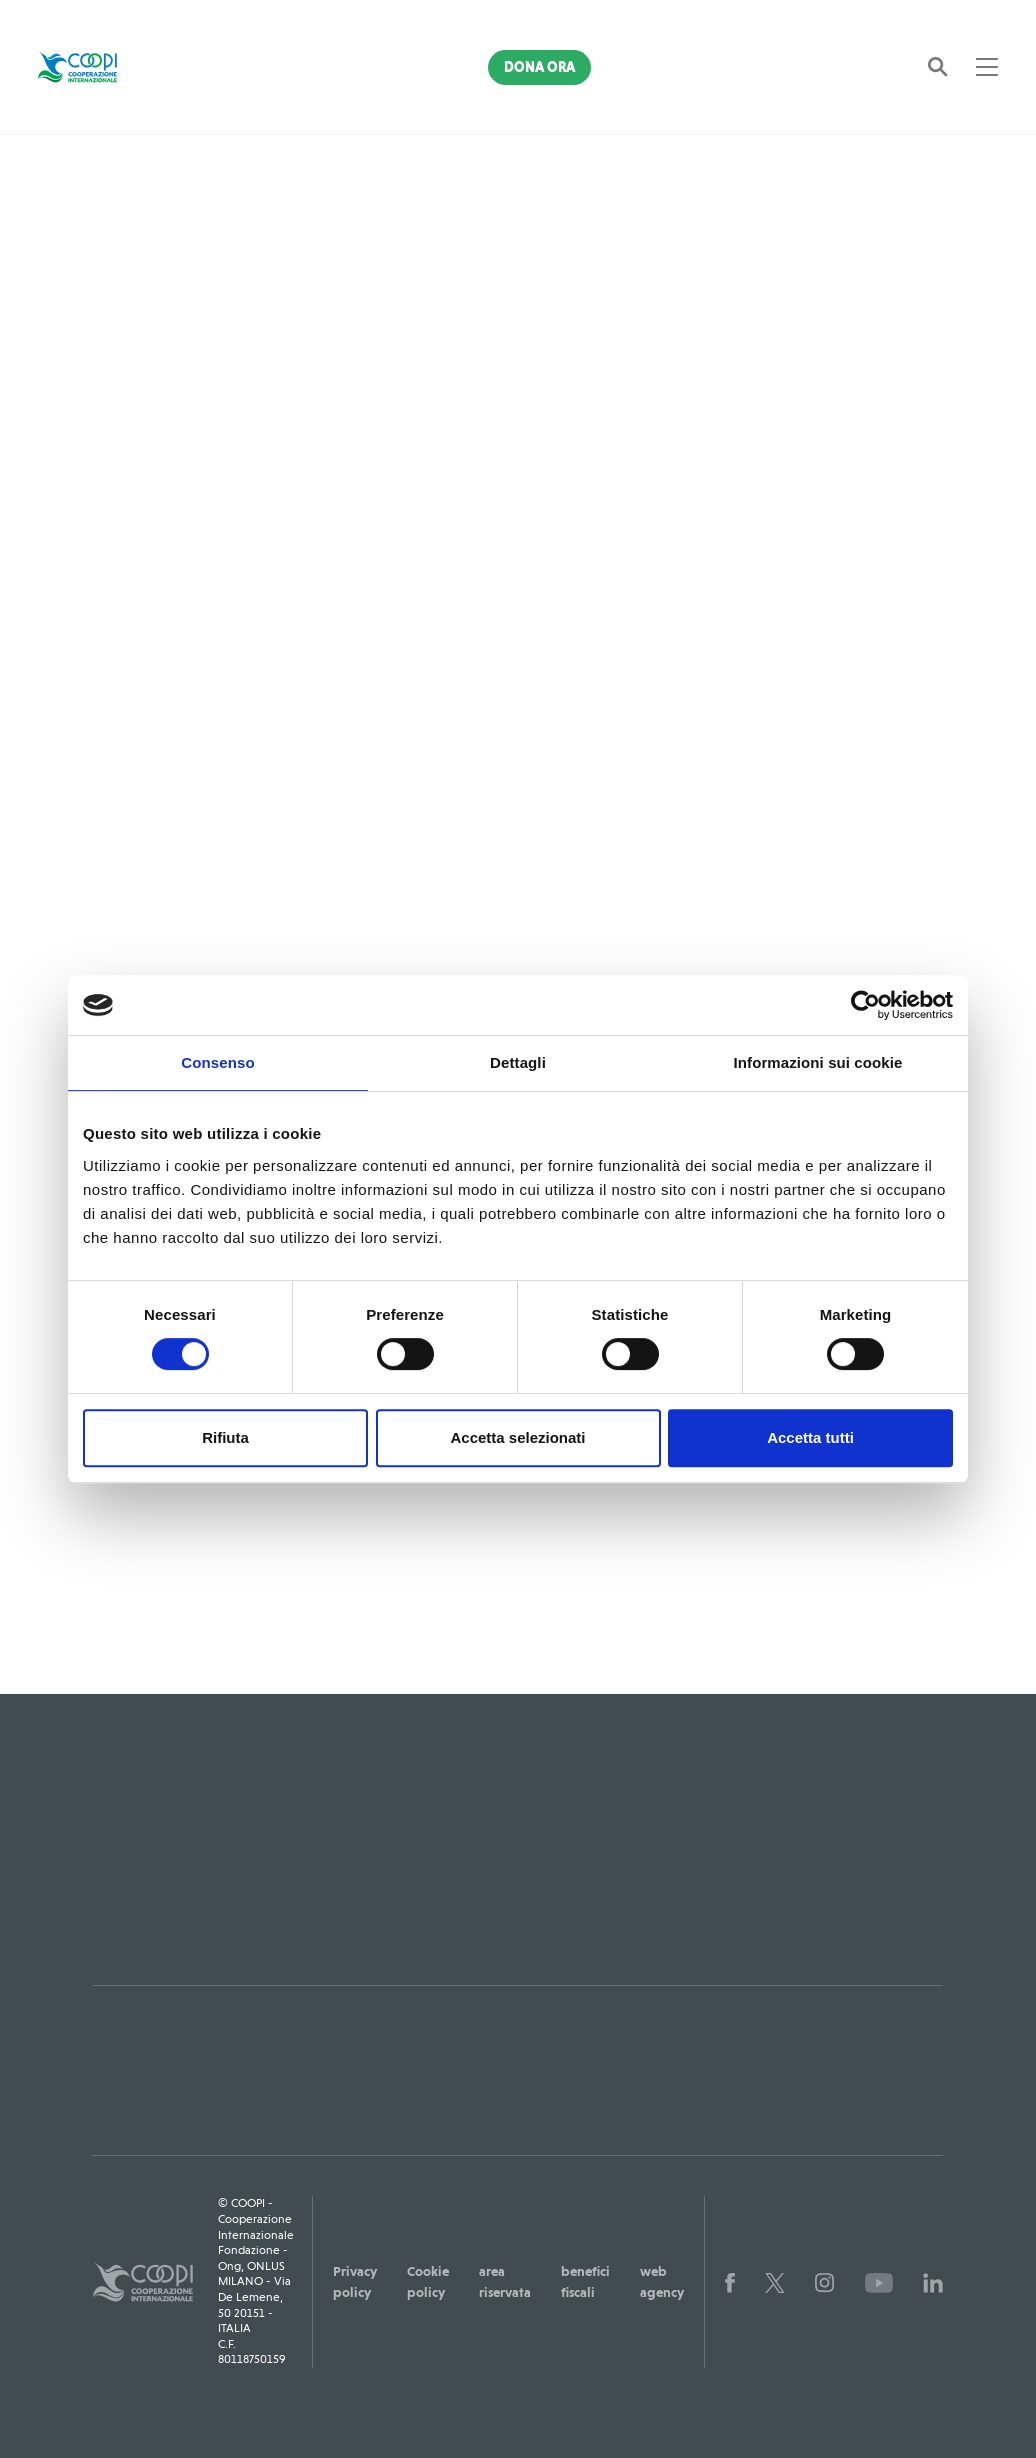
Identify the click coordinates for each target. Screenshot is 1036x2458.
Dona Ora (539, 67)
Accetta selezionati (517, 1437)
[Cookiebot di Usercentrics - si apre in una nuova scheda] (865, 1005)
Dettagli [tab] (518, 1062)
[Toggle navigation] (987, 67)
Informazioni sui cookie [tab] (818, 1062)
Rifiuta (225, 1437)
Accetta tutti (810, 1437)
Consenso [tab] (217, 1062)
